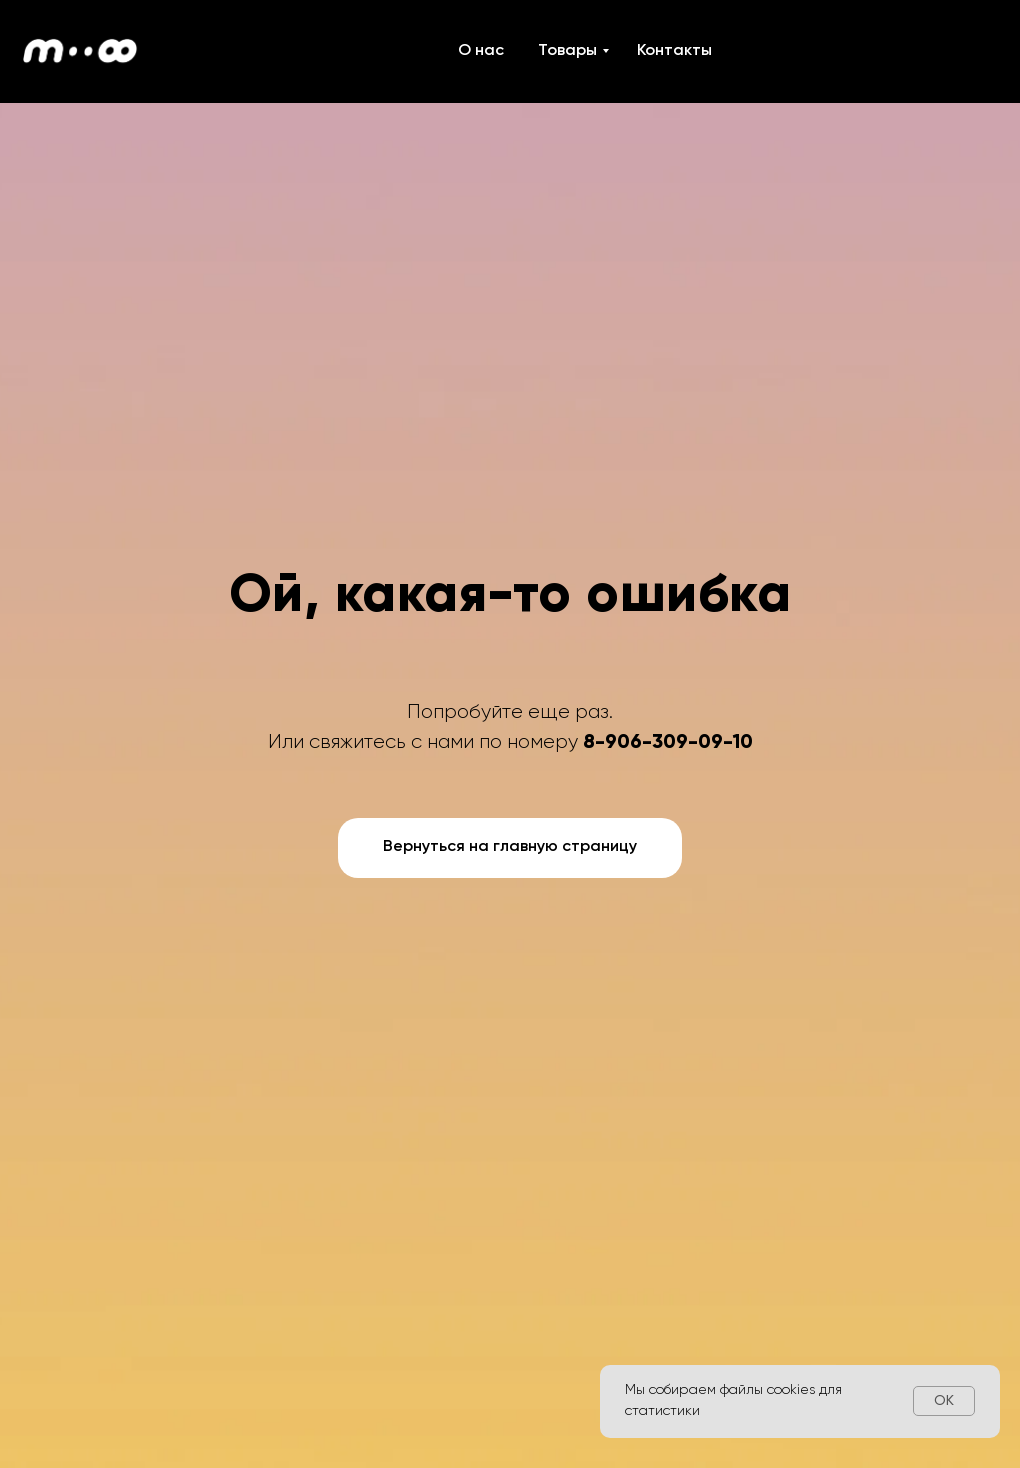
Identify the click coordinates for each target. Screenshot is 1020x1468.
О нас (481, 51)
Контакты (674, 51)
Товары (567, 51)
